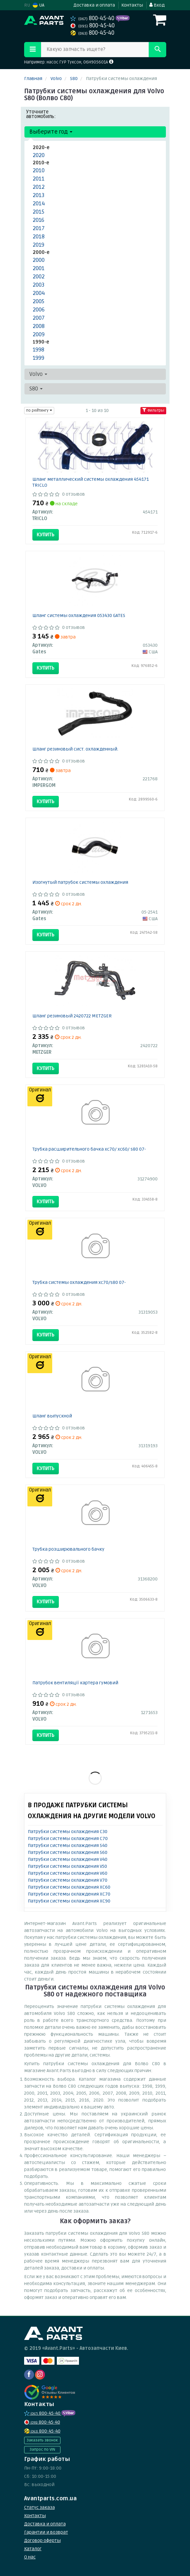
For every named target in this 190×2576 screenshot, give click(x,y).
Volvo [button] (38, 374)
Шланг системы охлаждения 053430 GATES (78, 615)
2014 (39, 203)
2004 (39, 293)
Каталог (33, 2549)
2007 (39, 317)
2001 (39, 268)
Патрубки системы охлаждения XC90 (69, 1901)
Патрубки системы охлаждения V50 (67, 1866)
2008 (39, 326)
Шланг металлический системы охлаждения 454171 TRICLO (90, 482)
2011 (39, 178)
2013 (39, 195)
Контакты (132, 5)
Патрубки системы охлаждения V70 (67, 1880)
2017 (39, 228)
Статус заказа (39, 2507)
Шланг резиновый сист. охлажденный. (75, 749)
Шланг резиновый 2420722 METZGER (72, 1016)
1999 (38, 357)
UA (38, 5)
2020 (39, 155)
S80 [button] (36, 388)
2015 (38, 211)
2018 (39, 236)
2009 (39, 334)
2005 (38, 301)
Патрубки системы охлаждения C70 (68, 1838)
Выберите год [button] (50, 131)
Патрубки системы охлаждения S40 (67, 1845)
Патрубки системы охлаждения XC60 (69, 1887)
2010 (39, 170)
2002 (39, 276)
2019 (38, 244)
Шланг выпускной (52, 1416)
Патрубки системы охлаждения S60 (67, 1852)
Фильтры (153, 410)
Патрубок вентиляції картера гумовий (75, 1683)
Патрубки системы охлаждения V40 (67, 1859)
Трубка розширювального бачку (68, 1549)
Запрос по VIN (42, 2449)
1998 (38, 349)
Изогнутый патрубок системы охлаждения (80, 882)
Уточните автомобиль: (41, 114)
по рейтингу (39, 410)
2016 (38, 220)
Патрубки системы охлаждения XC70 (69, 1894)
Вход (157, 5)
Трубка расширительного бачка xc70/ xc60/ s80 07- (89, 1149)
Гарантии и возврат (46, 2532)
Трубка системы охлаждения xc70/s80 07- (79, 1282)
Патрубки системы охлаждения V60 (67, 1873)
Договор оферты (42, 2540)
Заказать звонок (42, 2440)
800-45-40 (93, 18)
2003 (39, 284)
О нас (30, 2557)
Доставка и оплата (94, 5)
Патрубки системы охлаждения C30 (67, 1831)
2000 (39, 260)
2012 (39, 187)
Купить (46, 535)
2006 (39, 309)
